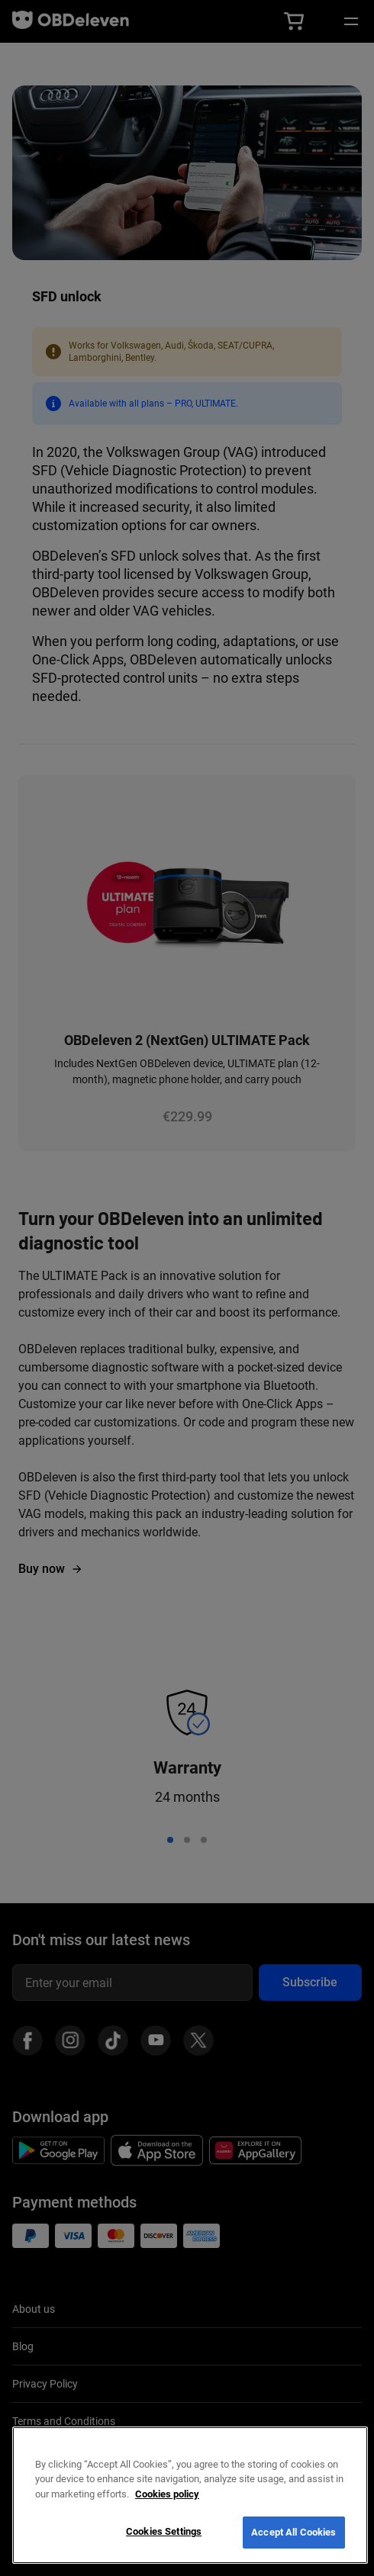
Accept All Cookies (293, 2532)
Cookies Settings (164, 2531)
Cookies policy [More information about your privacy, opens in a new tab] (167, 2494)
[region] (190, 2495)
